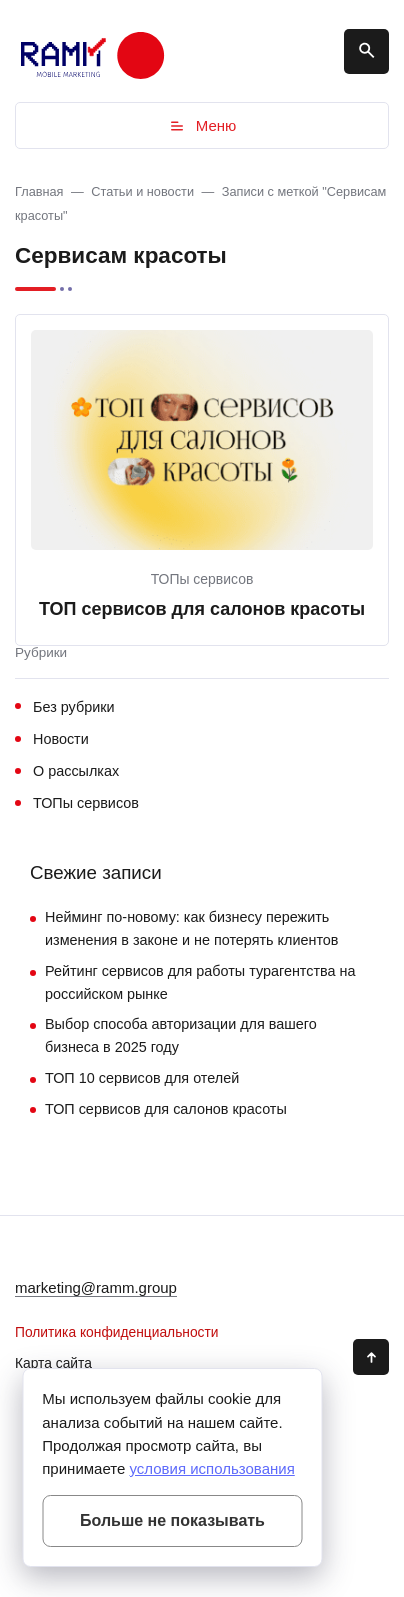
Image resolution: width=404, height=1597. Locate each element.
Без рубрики (74, 707)
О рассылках (76, 771)
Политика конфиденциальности (117, 1332)
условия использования (211, 1468)
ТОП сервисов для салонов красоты (202, 609)
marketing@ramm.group (96, 1287)
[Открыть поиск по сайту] (366, 51)
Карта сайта (53, 1363)
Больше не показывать (172, 1520)
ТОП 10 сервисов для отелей (142, 1078)
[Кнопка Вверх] (371, 1357)
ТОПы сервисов (202, 579)
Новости (61, 739)
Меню (202, 126)
